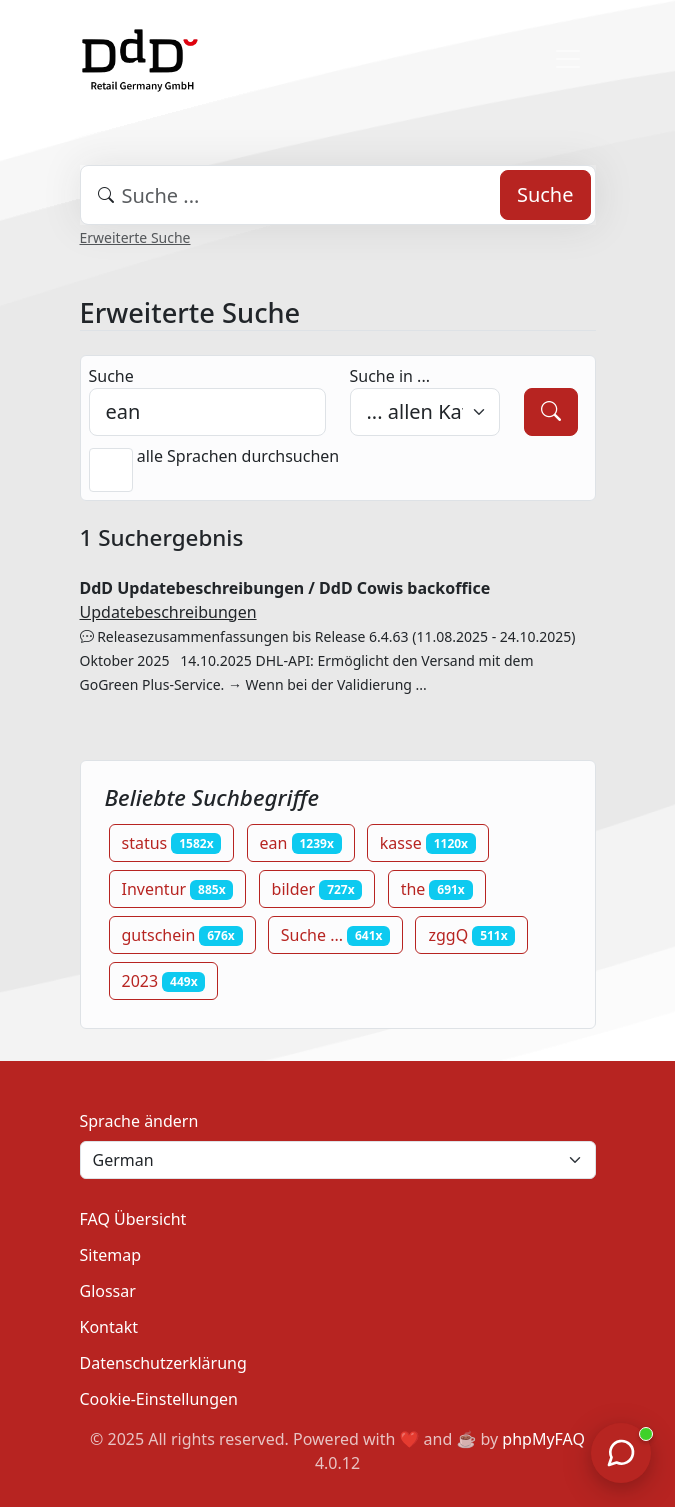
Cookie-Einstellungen (159, 1399)
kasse (428, 843)
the (437, 889)
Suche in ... (390, 376)
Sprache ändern (139, 1121)
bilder (317, 889)
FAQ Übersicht (133, 1219)
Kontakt (109, 1327)
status (172, 843)
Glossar (108, 1291)
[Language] (338, 1160)
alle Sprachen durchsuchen (238, 456)
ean (301, 843)
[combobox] (338, 195)
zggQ (471, 935)
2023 (164, 981)
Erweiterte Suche (135, 237)
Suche (545, 194)
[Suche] (551, 412)
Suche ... (336, 935)
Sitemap (111, 1255)
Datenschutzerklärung (163, 1363)
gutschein (182, 935)
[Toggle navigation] (568, 59)
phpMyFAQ (543, 1439)
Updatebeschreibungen (168, 612)
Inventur (178, 889)
